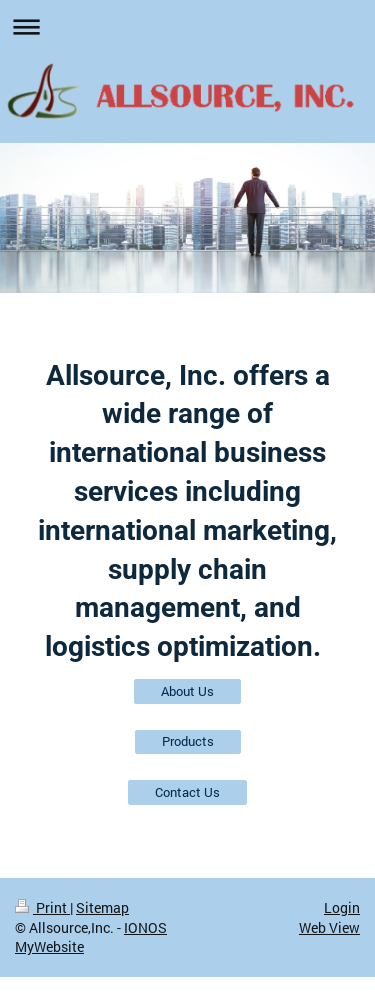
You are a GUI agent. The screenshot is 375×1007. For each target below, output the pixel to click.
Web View (329, 927)
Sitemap (102, 907)
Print (42, 907)
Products (188, 741)
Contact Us (187, 792)
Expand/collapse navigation (187, 26)
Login (342, 907)
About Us (187, 691)
